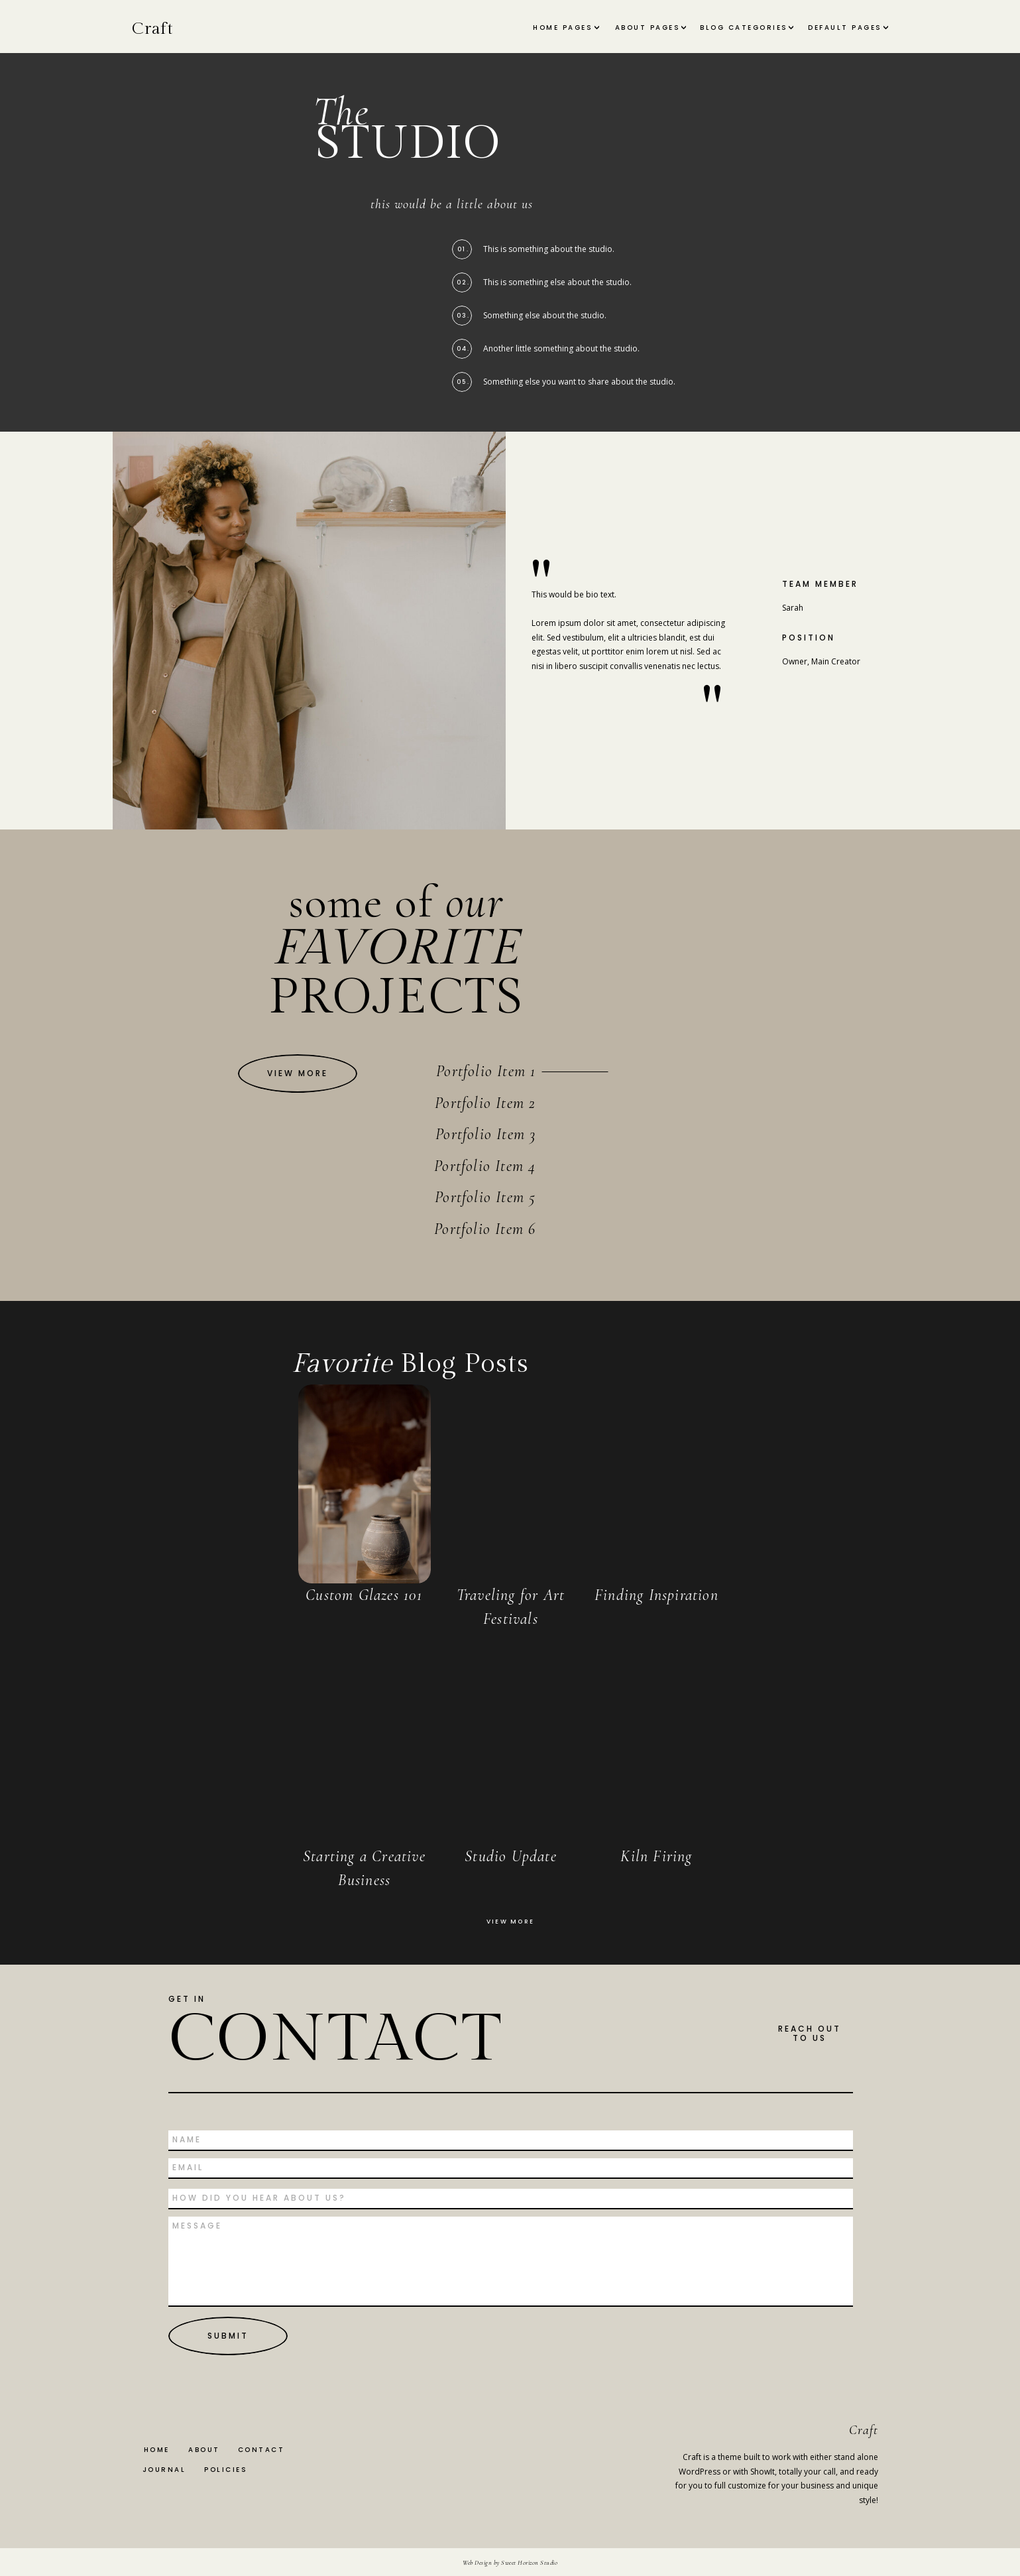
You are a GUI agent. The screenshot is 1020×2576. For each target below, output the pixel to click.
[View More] (297, 1073)
